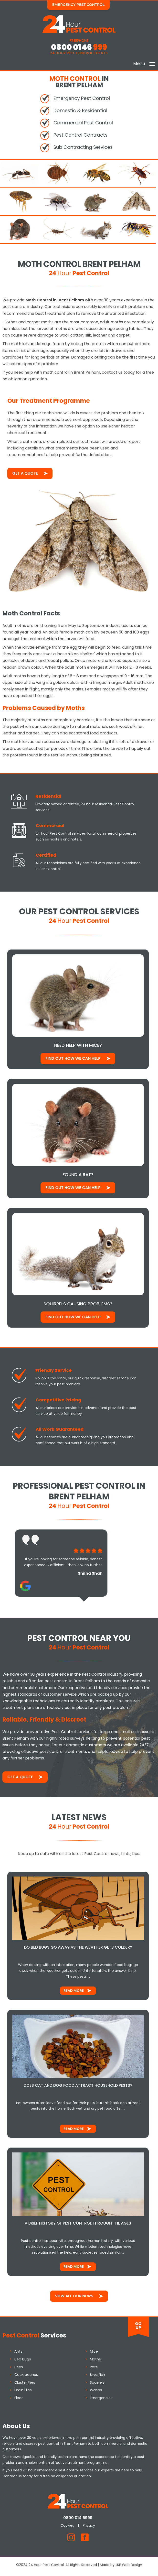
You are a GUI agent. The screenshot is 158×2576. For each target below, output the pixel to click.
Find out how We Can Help (74, 1061)
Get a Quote (25, 474)
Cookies (68, 2528)
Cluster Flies (24, 2385)
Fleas (18, 2400)
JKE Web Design (129, 2568)
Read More (75, 1993)
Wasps (97, 2393)
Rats (95, 2370)
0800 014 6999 (79, 2521)
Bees (18, 2370)
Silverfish (98, 2377)
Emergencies (102, 2400)
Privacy (90, 2528)
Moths (96, 2362)
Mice (95, 2354)
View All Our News (74, 2299)
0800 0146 (79, 47)
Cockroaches (26, 2377)
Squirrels (98, 2385)
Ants (18, 2354)
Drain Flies (23, 2393)
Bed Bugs (22, 2362)
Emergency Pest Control (79, 4)
